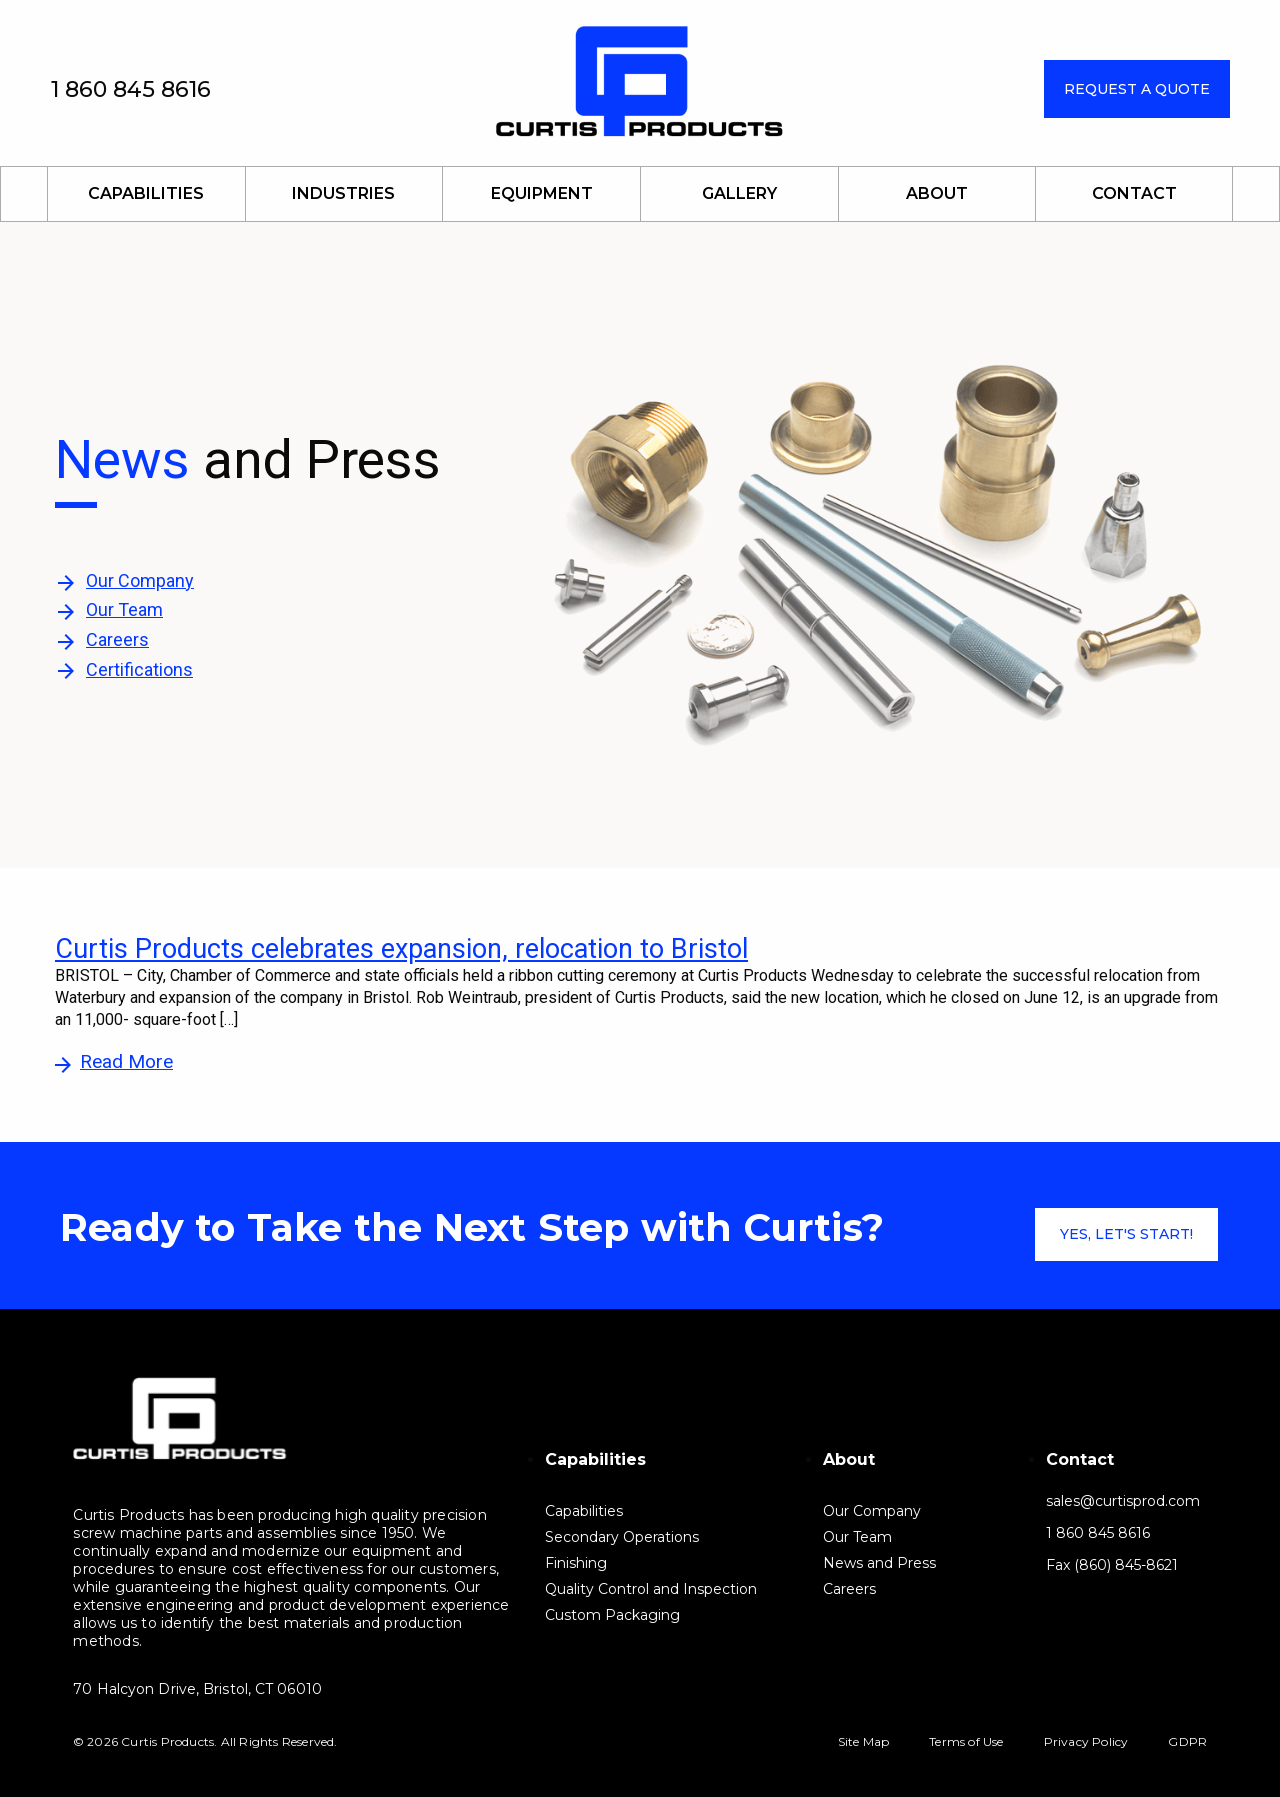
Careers (117, 639)
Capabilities (146, 193)
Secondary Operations (622, 1536)
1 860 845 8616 (131, 89)
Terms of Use (966, 1741)
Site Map (864, 1741)
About (937, 193)
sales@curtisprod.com (1123, 1501)
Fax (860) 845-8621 (1112, 1565)
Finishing (576, 1562)
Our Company (140, 580)
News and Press (879, 1562)
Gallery (739, 193)
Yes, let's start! (1126, 1234)
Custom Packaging (612, 1614)
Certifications (139, 669)
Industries (343, 193)
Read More (126, 1061)
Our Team (124, 609)
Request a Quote (1137, 89)
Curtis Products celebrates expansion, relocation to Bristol (401, 949)
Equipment (542, 193)
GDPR (1187, 1741)
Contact (1134, 193)
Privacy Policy (1086, 1741)
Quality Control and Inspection (651, 1588)
